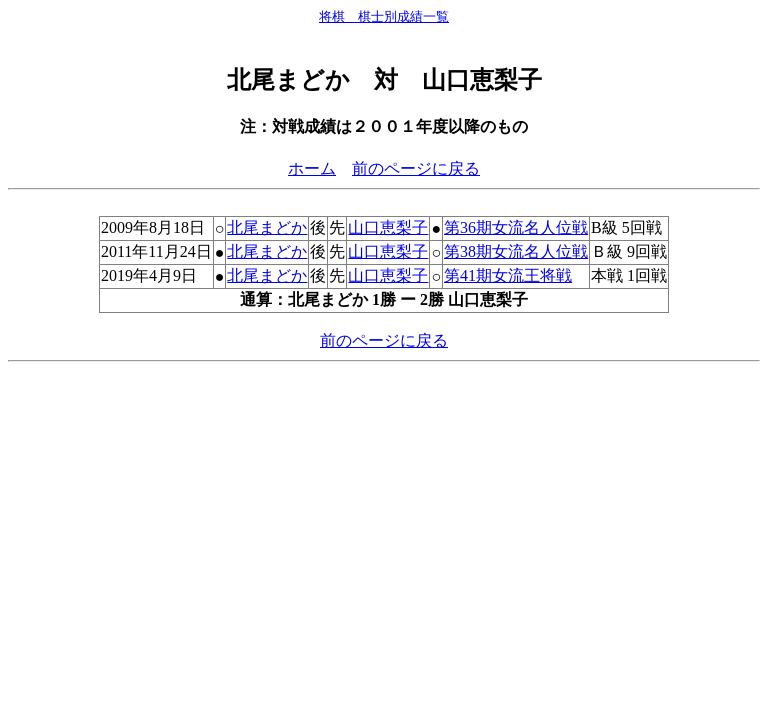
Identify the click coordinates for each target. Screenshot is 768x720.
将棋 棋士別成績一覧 (384, 16)
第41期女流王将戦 (508, 275)
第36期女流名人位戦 (516, 227)
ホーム (312, 168)
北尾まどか (267, 227)
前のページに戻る (416, 168)
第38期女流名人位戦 (516, 251)
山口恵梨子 (388, 227)
